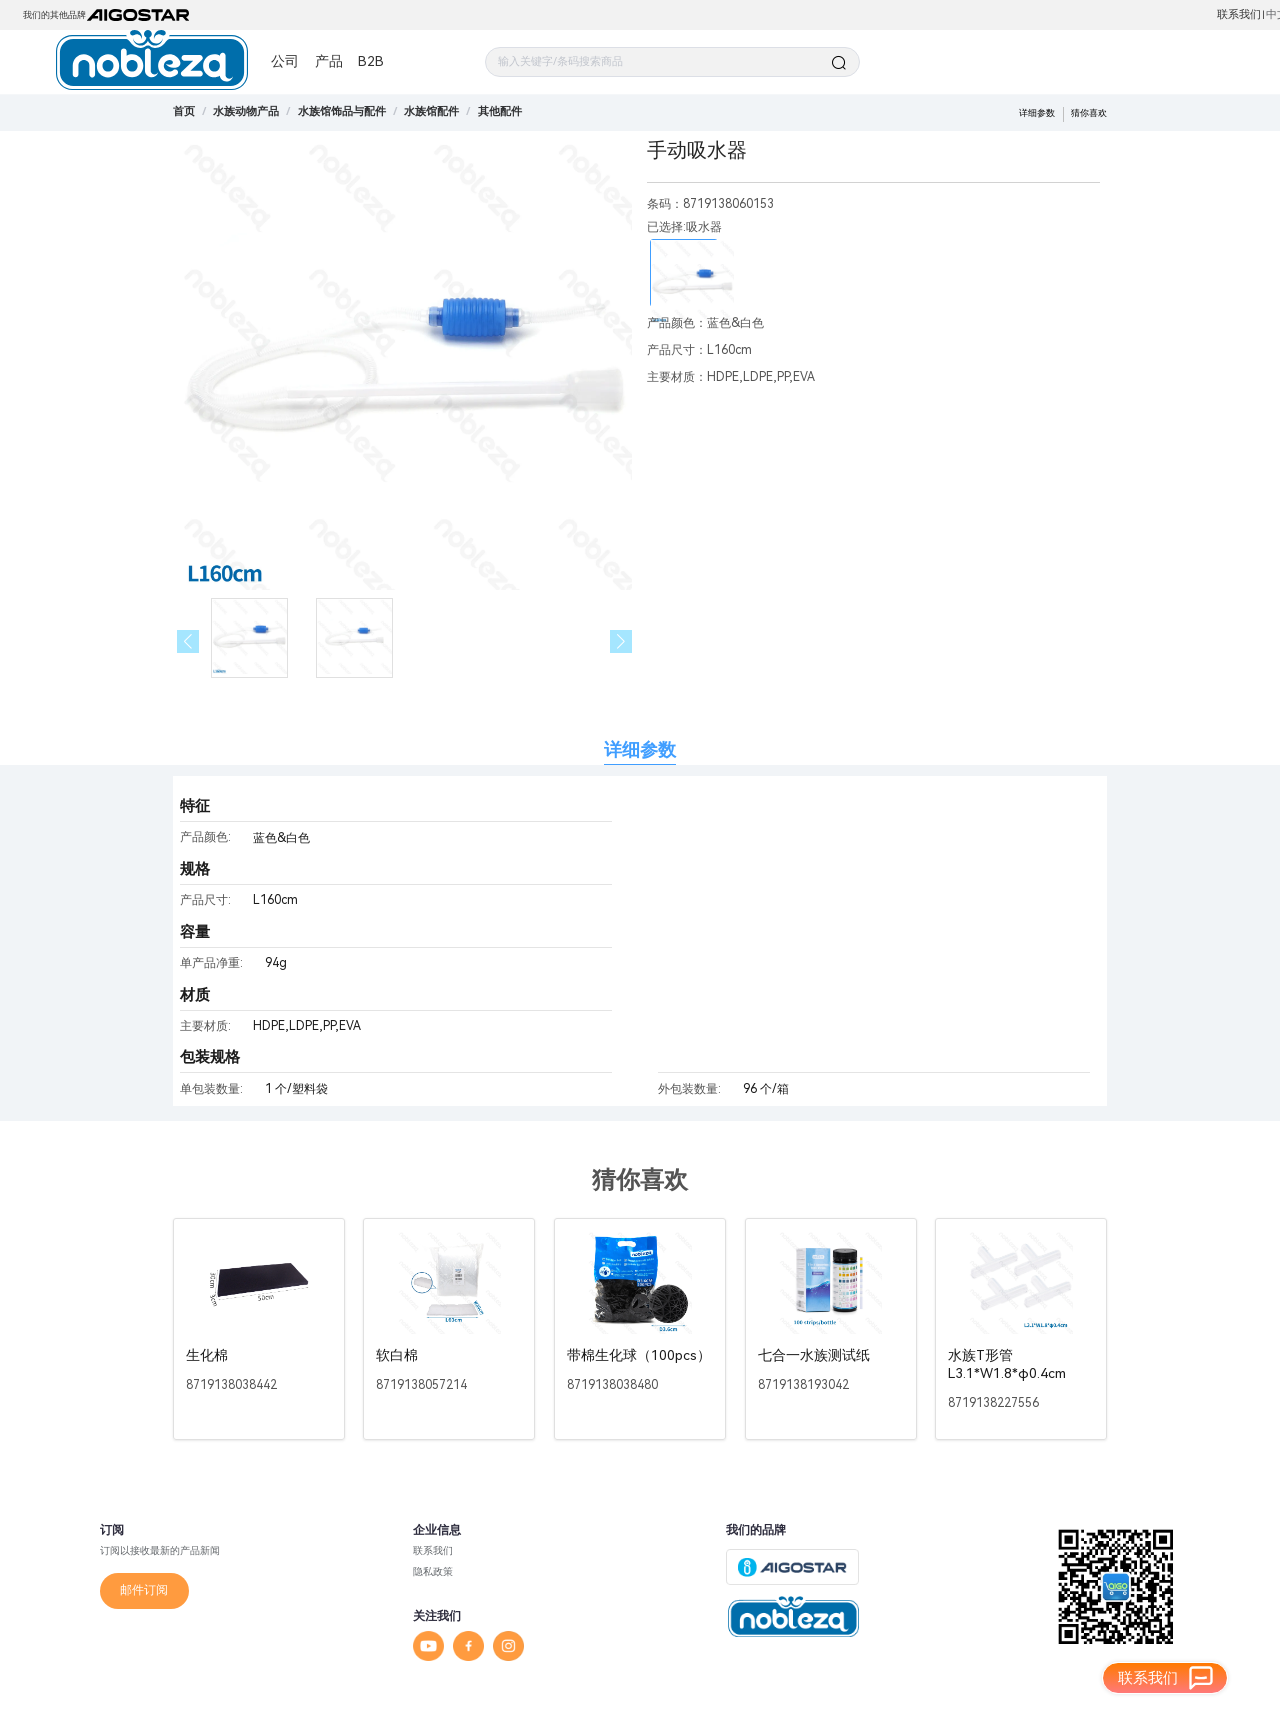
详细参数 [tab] (640, 749)
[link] (246, 111)
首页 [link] (184, 111)
